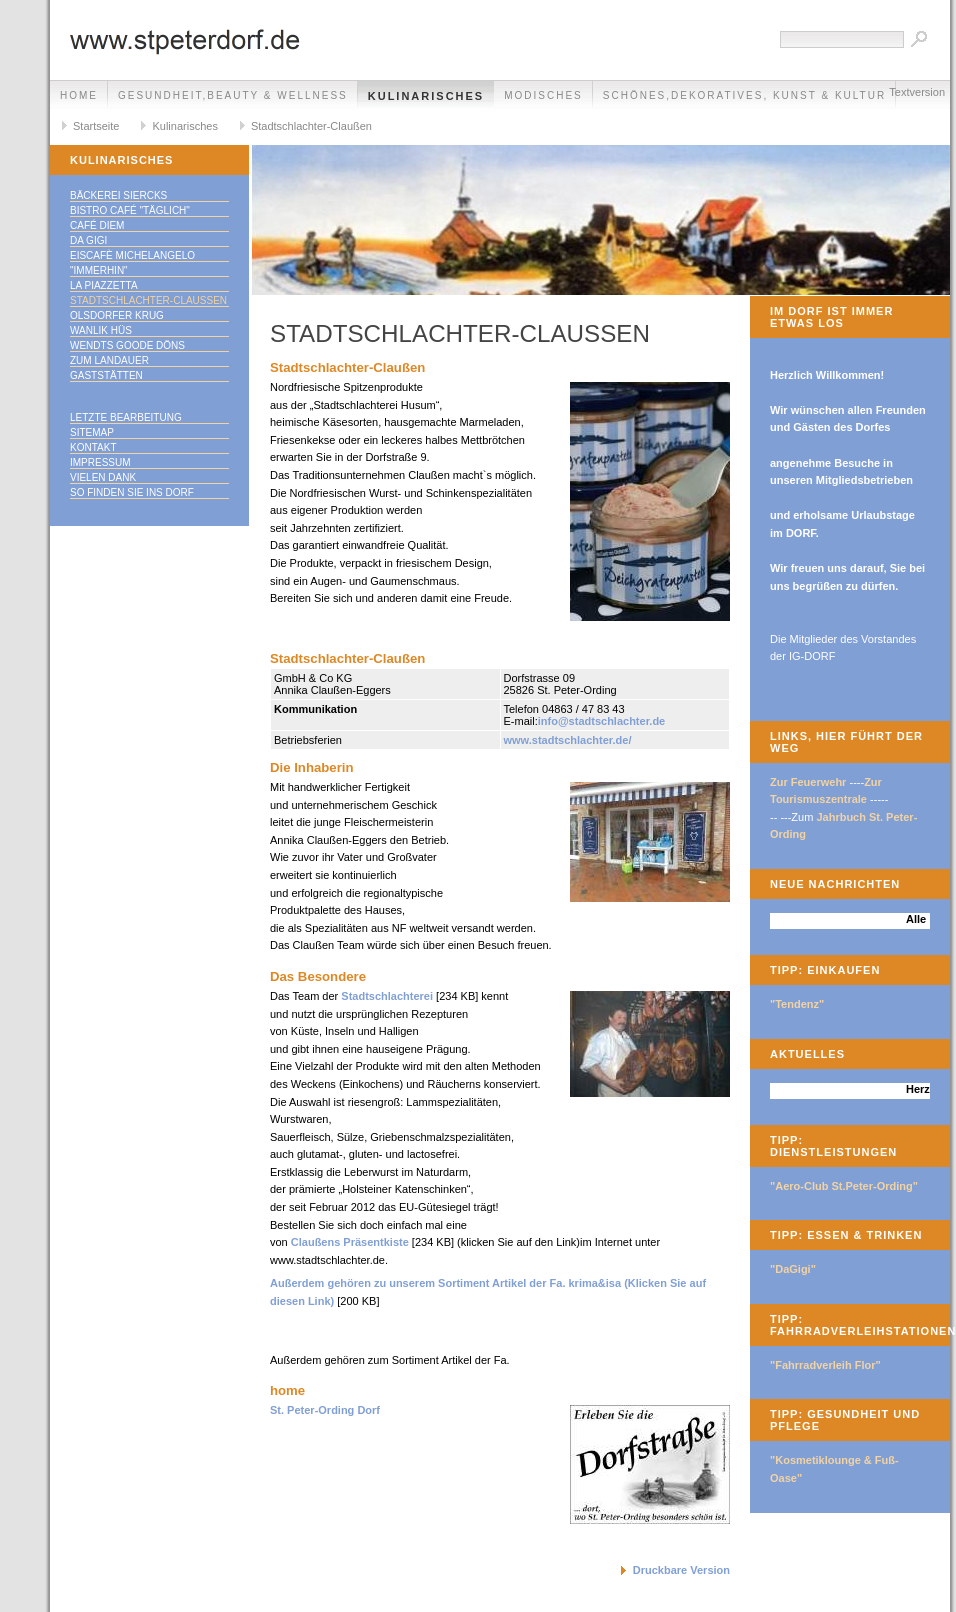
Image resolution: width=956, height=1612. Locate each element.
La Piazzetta (104, 285)
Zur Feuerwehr (808, 782)
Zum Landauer (109, 360)
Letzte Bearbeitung (126, 417)
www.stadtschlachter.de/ (568, 740)
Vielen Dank (103, 477)
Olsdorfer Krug (117, 315)
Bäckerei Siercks (118, 195)
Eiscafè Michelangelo (132, 255)
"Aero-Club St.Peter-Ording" (844, 1186)
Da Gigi (88, 240)
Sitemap (92, 432)
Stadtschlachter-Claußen (311, 126)
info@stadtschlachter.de (601, 721)
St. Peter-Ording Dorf (325, 1410)
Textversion (917, 92)
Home (79, 95)
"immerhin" (99, 270)
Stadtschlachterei (388, 996)
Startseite (96, 126)
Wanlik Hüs (101, 330)
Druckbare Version (681, 1570)
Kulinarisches (426, 96)
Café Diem (97, 225)
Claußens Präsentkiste (350, 1242)
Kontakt (93, 447)
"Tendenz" (797, 1004)
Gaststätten (106, 375)
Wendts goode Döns (127, 345)
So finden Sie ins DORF (132, 492)
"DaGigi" (793, 1269)
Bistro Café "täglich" (130, 210)
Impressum (100, 462)
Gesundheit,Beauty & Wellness (233, 95)
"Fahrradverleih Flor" (825, 1365)
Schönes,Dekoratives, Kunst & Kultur (744, 95)
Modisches (543, 95)
